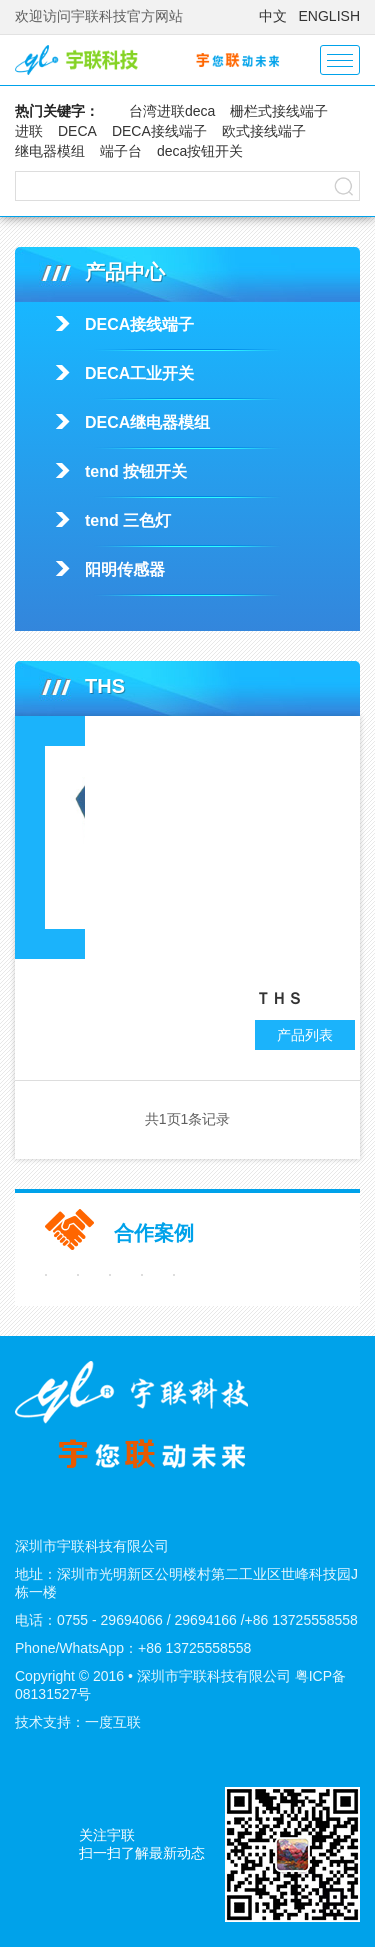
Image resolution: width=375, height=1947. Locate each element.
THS (216, 786)
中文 (273, 16)
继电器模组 (50, 151)
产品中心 (200, 736)
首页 (133, 736)
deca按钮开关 (200, 151)
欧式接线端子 (264, 131)
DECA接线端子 (159, 131)
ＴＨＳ (279, 998)
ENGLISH (329, 16)
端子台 (121, 151)
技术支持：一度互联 (78, 1722)
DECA (77, 131)
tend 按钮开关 (136, 471)
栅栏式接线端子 (279, 111)
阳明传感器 (125, 569)
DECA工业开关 (139, 373)
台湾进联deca (172, 111)
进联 (29, 131)
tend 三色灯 (128, 520)
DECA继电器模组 (147, 422)
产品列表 (305, 1035)
